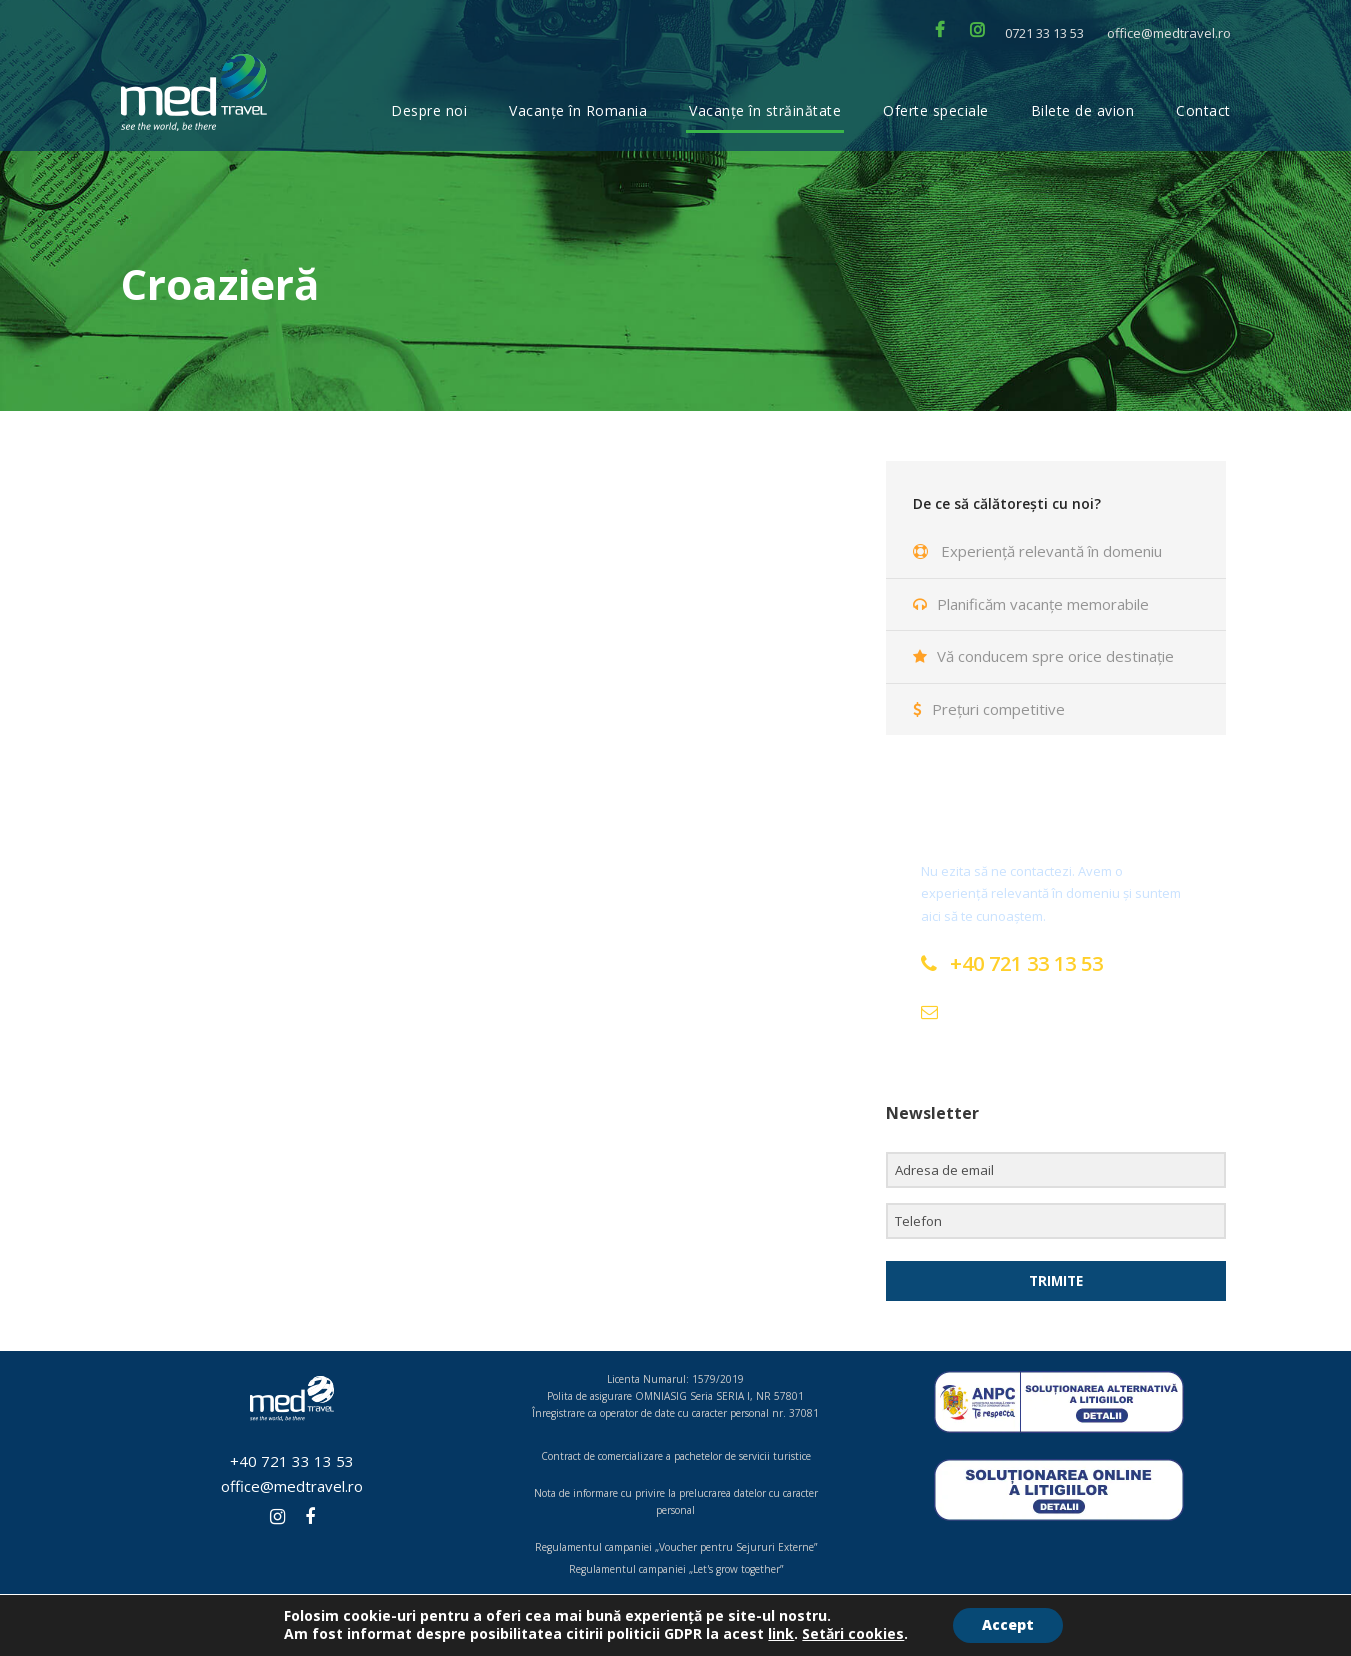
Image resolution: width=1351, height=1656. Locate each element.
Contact (1203, 110)
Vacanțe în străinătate (765, 110)
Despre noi (429, 110)
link (780, 1633)
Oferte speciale (936, 110)
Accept (1008, 1624)
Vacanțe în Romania (578, 110)
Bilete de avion (1083, 110)
